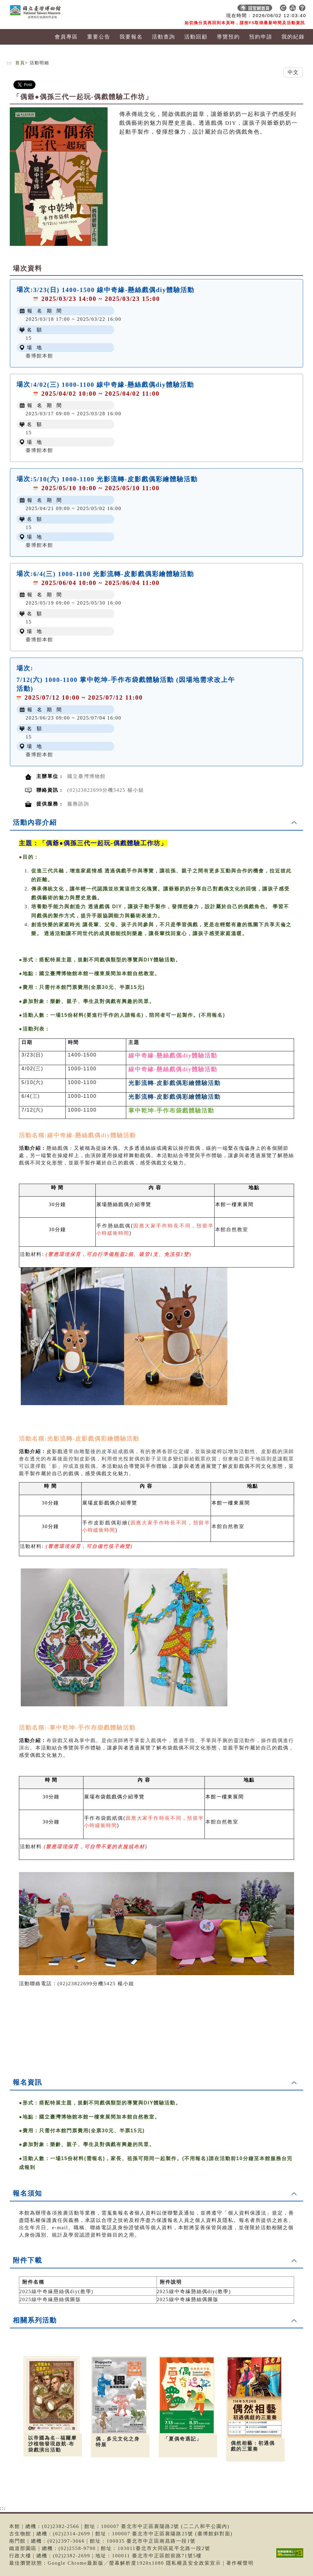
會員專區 (66, 37)
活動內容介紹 (35, 822)
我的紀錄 (293, 37)
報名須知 (27, 2193)
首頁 (20, 63)
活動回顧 (196, 37)
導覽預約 (228, 37)
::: (9, 63)
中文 (293, 72)
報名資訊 (27, 2082)
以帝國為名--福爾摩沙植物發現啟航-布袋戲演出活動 (52, 2443)
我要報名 (131, 37)
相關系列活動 (35, 2320)
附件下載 (27, 2260)
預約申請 (260, 37)
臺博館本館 (39, 355)
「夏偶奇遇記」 (182, 2438)
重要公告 (98, 37)
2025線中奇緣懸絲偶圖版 (50, 2299)
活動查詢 (163, 37)
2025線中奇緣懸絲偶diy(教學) (56, 2291)
